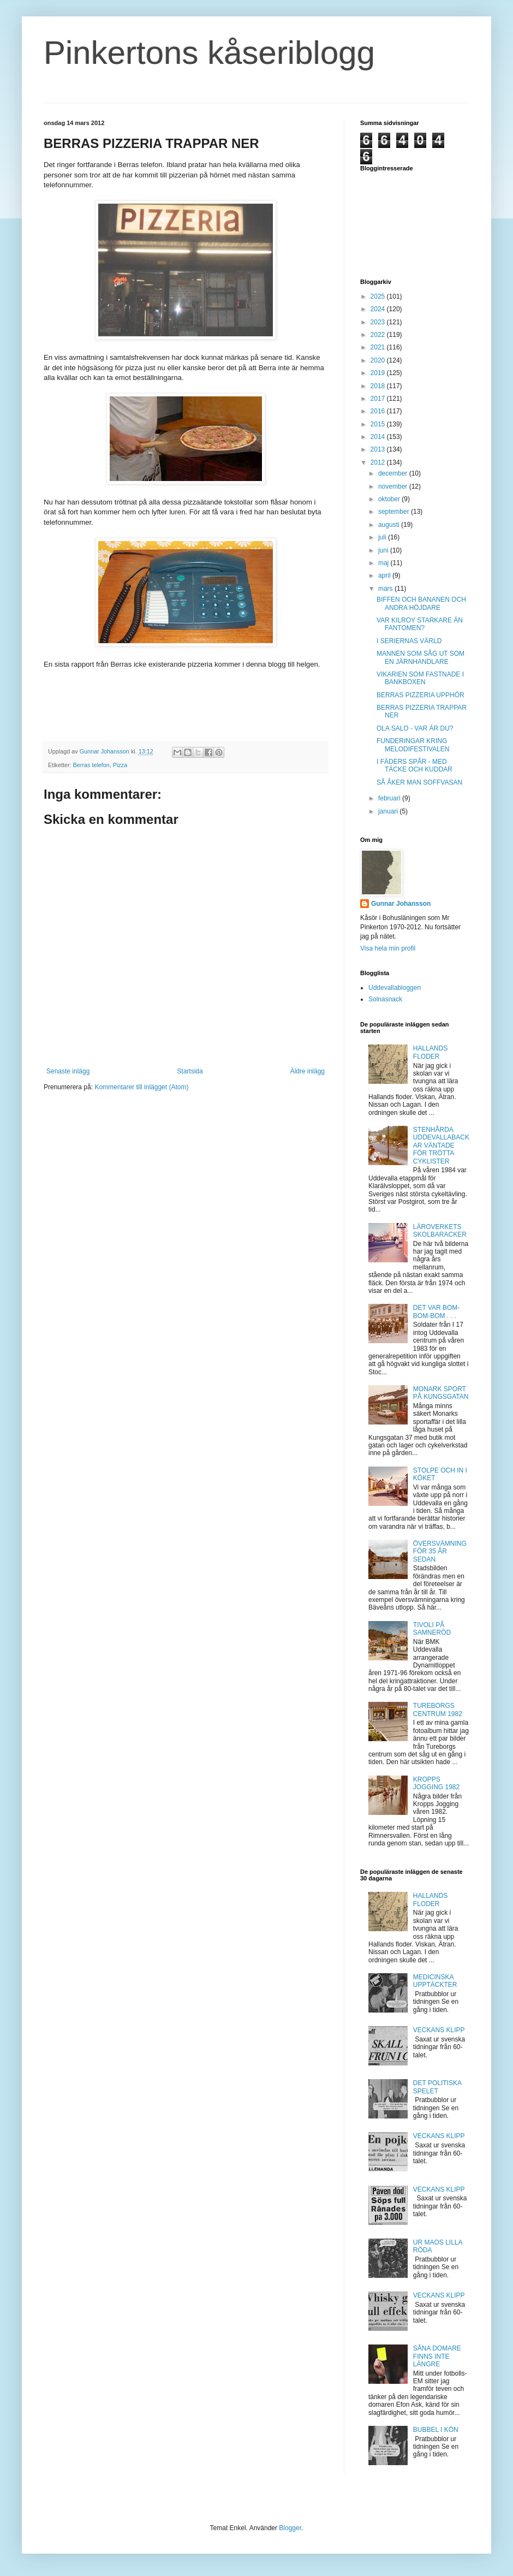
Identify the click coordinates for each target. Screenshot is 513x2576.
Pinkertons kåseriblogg (209, 52)
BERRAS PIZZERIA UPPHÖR (420, 695)
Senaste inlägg (68, 1071)
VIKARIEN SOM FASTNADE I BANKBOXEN (420, 678)
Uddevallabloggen (394, 988)
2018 (379, 386)
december (393, 473)
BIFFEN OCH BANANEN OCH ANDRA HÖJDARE (421, 603)
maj (384, 563)
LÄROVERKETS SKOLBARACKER (440, 1230)
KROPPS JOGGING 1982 (436, 1783)
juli (383, 537)
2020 (379, 360)
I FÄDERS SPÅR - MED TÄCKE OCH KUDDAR (414, 765)
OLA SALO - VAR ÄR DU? (415, 728)
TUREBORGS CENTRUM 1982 (437, 1709)
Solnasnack (385, 999)
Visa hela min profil (387, 948)
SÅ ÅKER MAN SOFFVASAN (419, 782)
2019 (379, 373)
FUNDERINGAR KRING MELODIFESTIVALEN (413, 744)
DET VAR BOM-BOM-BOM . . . (436, 1311)
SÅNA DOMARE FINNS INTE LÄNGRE (437, 2356)
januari (388, 811)
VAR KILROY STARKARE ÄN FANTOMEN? (420, 624)
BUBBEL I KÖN (435, 2429)
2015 (379, 424)
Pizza (120, 765)
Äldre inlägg (307, 1071)
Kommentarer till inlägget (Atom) (141, 1087)
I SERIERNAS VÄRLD (409, 641)
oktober (390, 499)
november (393, 486)
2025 (379, 296)
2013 (379, 449)
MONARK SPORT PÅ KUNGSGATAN (441, 1392)
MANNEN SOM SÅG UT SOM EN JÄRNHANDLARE (420, 657)
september (394, 511)
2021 (379, 347)
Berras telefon (91, 765)
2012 (379, 462)
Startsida (189, 1071)
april (385, 575)
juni (384, 550)
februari (390, 798)
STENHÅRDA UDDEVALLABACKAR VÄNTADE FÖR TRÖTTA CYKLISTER (441, 1145)
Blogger (290, 2528)
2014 (379, 437)
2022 (379, 335)
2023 (379, 322)
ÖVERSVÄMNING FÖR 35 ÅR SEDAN (440, 1551)
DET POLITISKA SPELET (437, 2086)
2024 (379, 309)
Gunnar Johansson (401, 903)
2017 (379, 398)
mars (386, 588)
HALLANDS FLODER (430, 1052)
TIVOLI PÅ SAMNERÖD (432, 1628)
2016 (379, 411)
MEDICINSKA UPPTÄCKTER (435, 1981)
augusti (389, 525)
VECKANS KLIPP (439, 2030)
